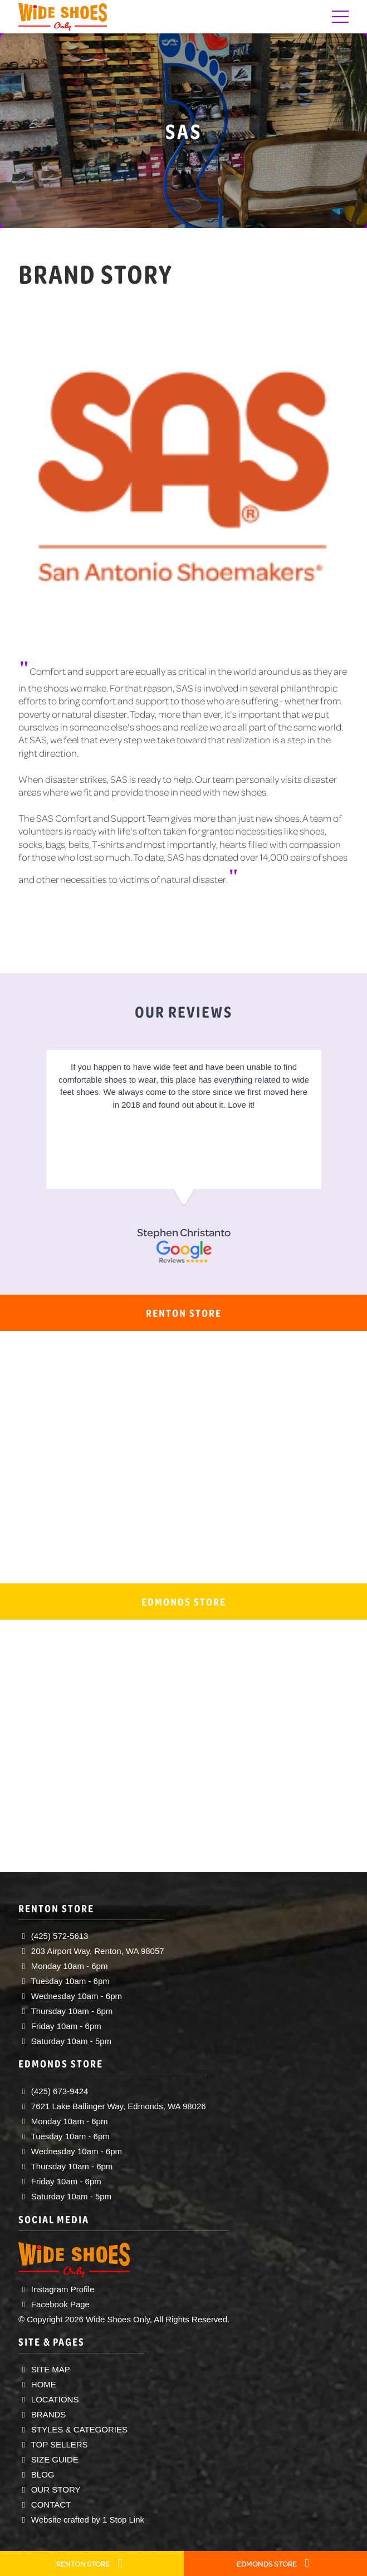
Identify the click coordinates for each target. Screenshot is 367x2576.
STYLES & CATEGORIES (73, 2429)
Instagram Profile (56, 2289)
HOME (37, 2384)
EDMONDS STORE (275, 2563)
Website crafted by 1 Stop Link (81, 2519)
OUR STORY (49, 2489)
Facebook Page (54, 2304)
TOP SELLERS (53, 2444)
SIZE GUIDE (48, 2459)
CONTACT (44, 2504)
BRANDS (42, 2414)
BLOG (36, 2474)
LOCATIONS (48, 2399)
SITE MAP (44, 2369)
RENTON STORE (91, 2563)
